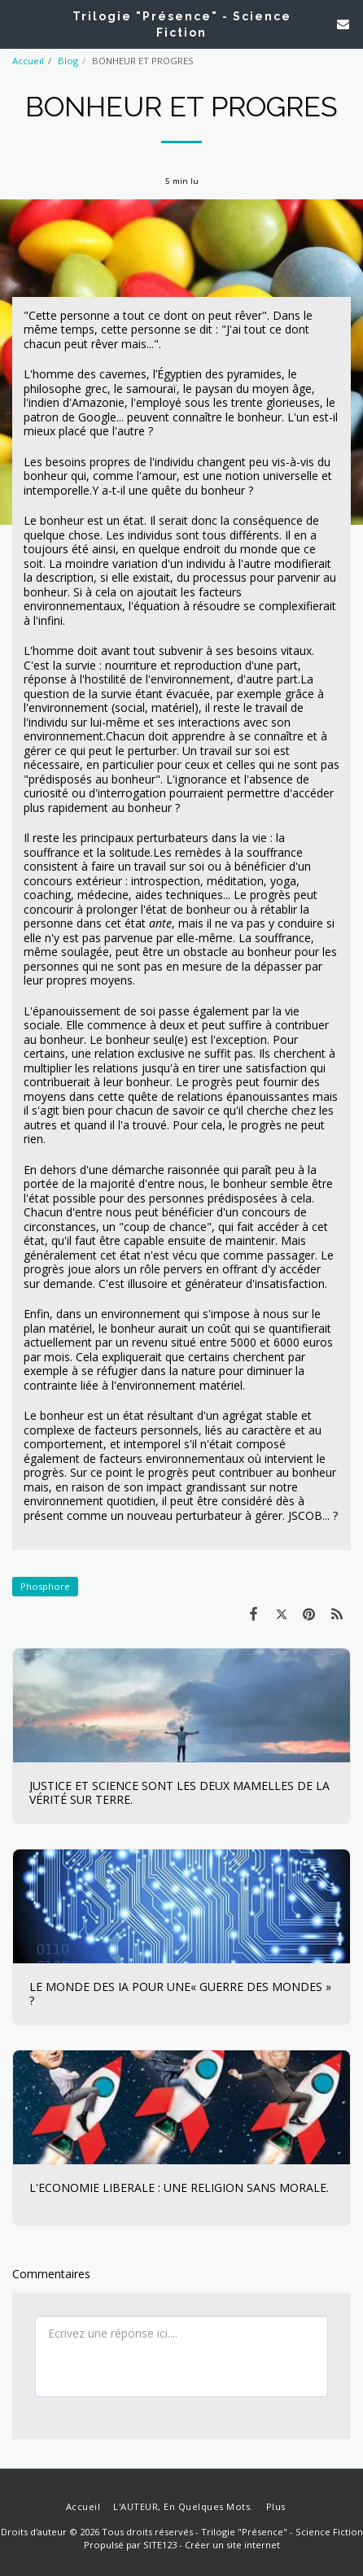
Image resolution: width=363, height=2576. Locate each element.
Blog (68, 61)
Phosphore (45, 1586)
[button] (18, 23)
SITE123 (160, 2545)
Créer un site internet (232, 2545)
